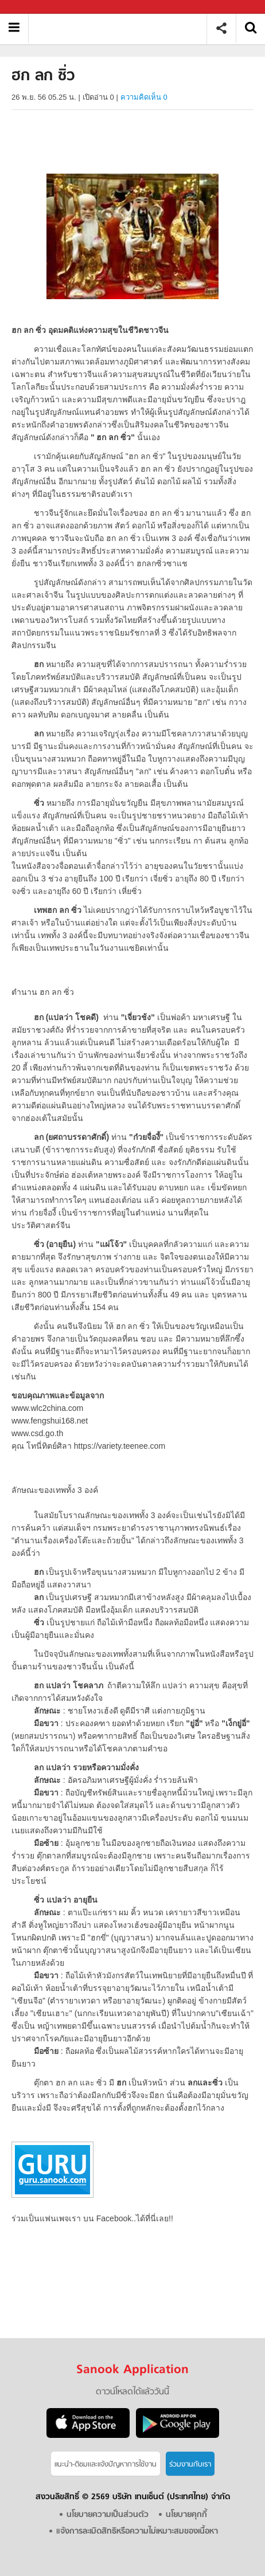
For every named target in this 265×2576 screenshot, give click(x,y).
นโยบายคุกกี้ (186, 2515)
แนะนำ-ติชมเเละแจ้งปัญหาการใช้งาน (105, 2465)
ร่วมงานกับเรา (190, 2465)
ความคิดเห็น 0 (143, 97)
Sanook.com (34, 7)
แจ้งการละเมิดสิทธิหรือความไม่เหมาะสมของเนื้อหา (137, 2531)
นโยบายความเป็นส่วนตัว (108, 2515)
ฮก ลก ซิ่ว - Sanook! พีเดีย (122, 28)
